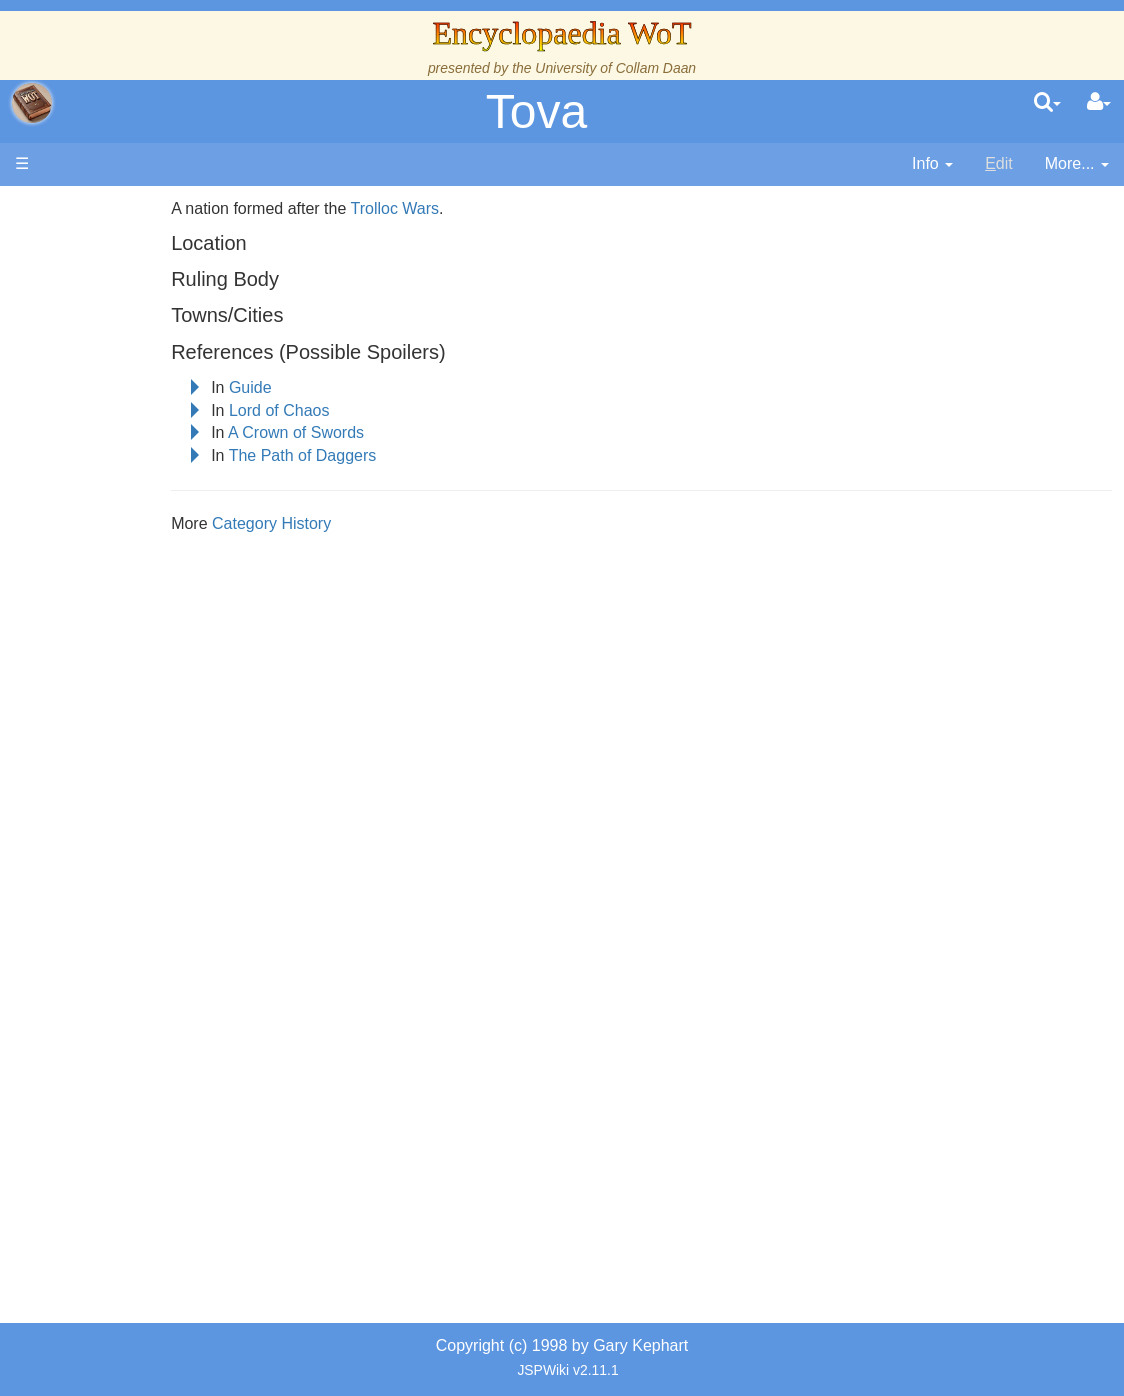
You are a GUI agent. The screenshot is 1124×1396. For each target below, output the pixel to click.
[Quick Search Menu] (1047, 103)
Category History (355, 523)
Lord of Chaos (363, 410)
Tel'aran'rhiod (142, 904)
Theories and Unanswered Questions (141, 950)
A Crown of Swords (380, 432)
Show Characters (156, 653)
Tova (536, 111)
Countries (169, 539)
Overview (168, 516)
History (120, 425)
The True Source (154, 402)
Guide (334, 387)
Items (114, 813)
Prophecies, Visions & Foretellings (137, 859)
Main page (92, 208)
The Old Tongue (152, 562)
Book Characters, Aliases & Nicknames (157, 608)
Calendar (127, 447)
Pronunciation (144, 996)
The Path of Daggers (387, 455)
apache (32, 103)
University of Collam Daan (615, 68)
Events (119, 470)
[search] (1047, 103)
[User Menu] (1099, 103)
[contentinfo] (932, 164)
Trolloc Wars (479, 208)
